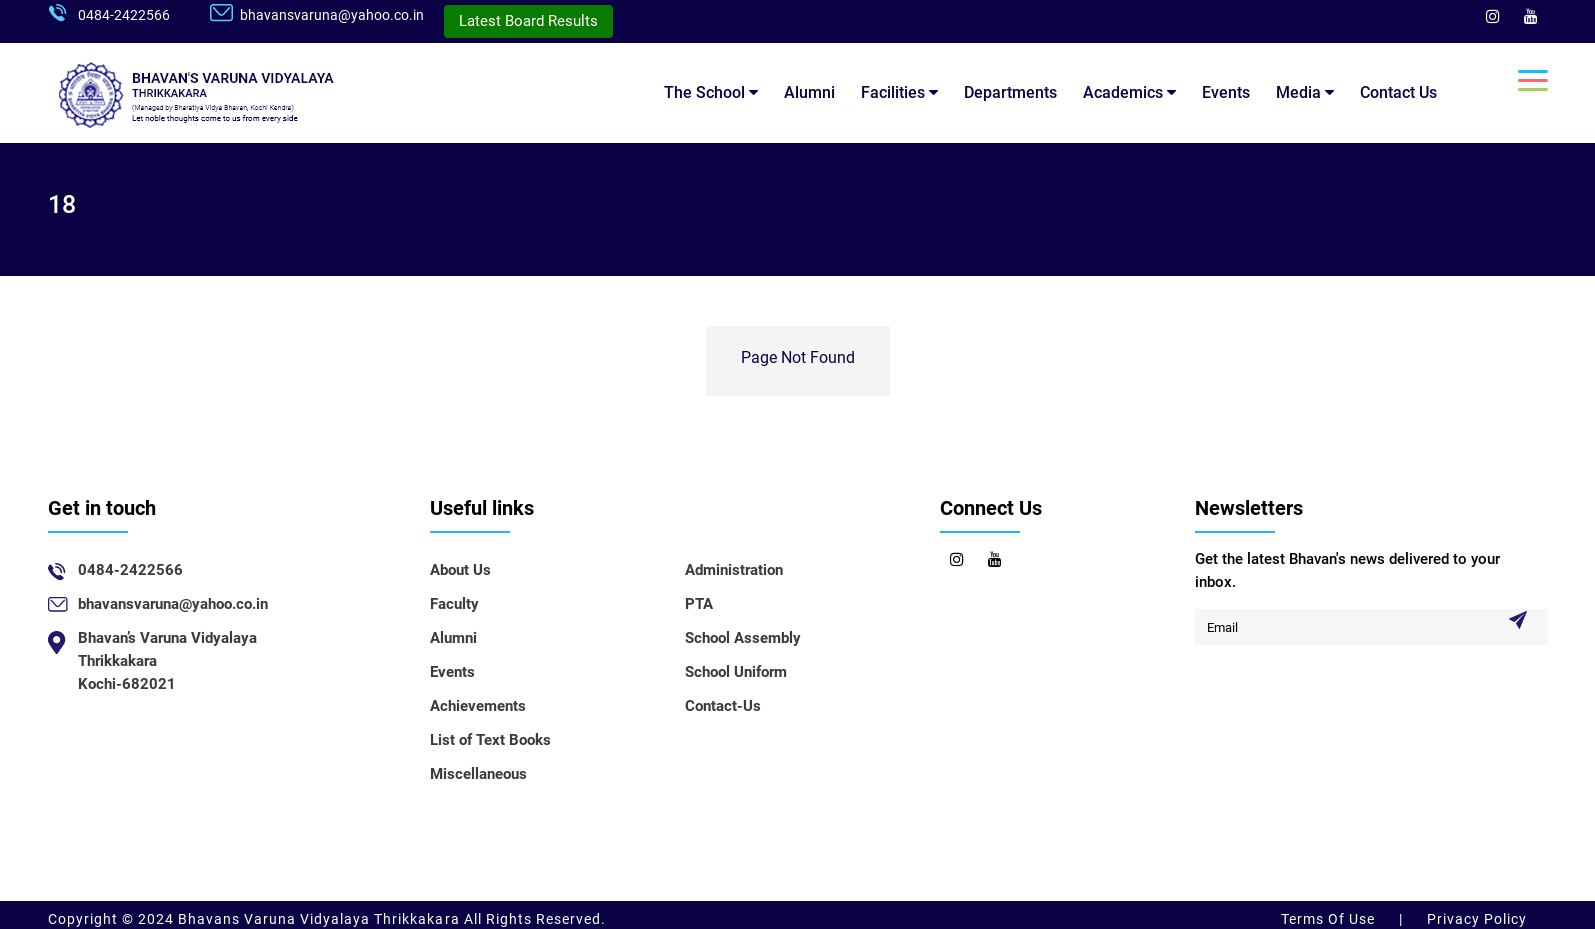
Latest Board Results (528, 21)
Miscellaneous (478, 774)
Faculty (454, 604)
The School (711, 92)
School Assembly (743, 638)
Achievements (478, 706)
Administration (734, 570)
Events (1226, 92)
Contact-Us (723, 706)
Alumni (809, 92)
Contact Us (1398, 92)
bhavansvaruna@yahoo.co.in (332, 15)
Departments (1010, 92)
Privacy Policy (1475, 919)
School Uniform (736, 672)
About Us (460, 570)
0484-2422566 (124, 15)
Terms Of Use (1330, 919)
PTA (699, 604)
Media (1305, 92)
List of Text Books (490, 740)
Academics (1129, 92)
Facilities (899, 92)
